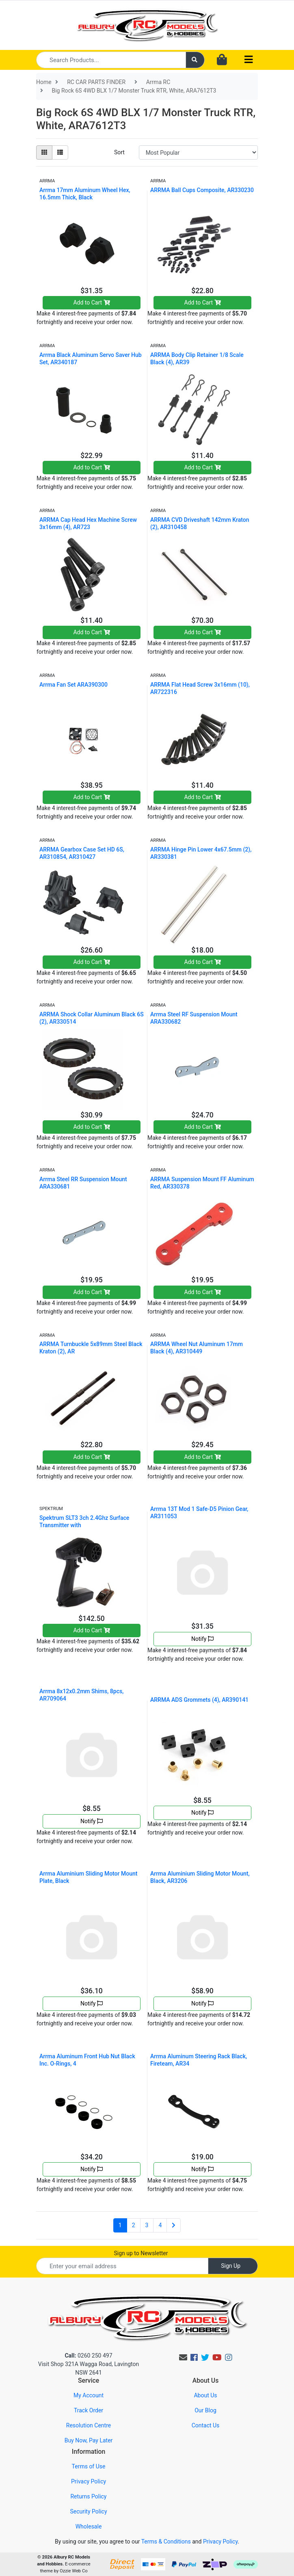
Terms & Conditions (166, 2541)
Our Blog (205, 2410)
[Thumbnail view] (44, 152)
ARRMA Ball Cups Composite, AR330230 (202, 190)
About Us (205, 2395)
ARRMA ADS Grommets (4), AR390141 (199, 1699)
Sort (119, 152)
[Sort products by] (198, 152)
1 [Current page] (120, 2225)
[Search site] (195, 60)
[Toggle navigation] (248, 60)
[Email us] (183, 2357)
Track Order (88, 2410)
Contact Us (206, 2425)
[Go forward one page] (173, 2225)
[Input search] (111, 60)
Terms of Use (89, 2466)
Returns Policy (88, 2496)
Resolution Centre (88, 2425)
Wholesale (89, 2526)
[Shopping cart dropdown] (222, 60)
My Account (89, 2395)
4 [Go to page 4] (160, 2225)
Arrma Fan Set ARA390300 (73, 684)
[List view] (60, 152)
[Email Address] (122, 2266)
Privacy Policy (88, 2481)
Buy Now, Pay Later (89, 2440)
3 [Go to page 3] (147, 2225)
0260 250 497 (88, 2355)
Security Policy (88, 2511)
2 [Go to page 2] (133, 2225)
